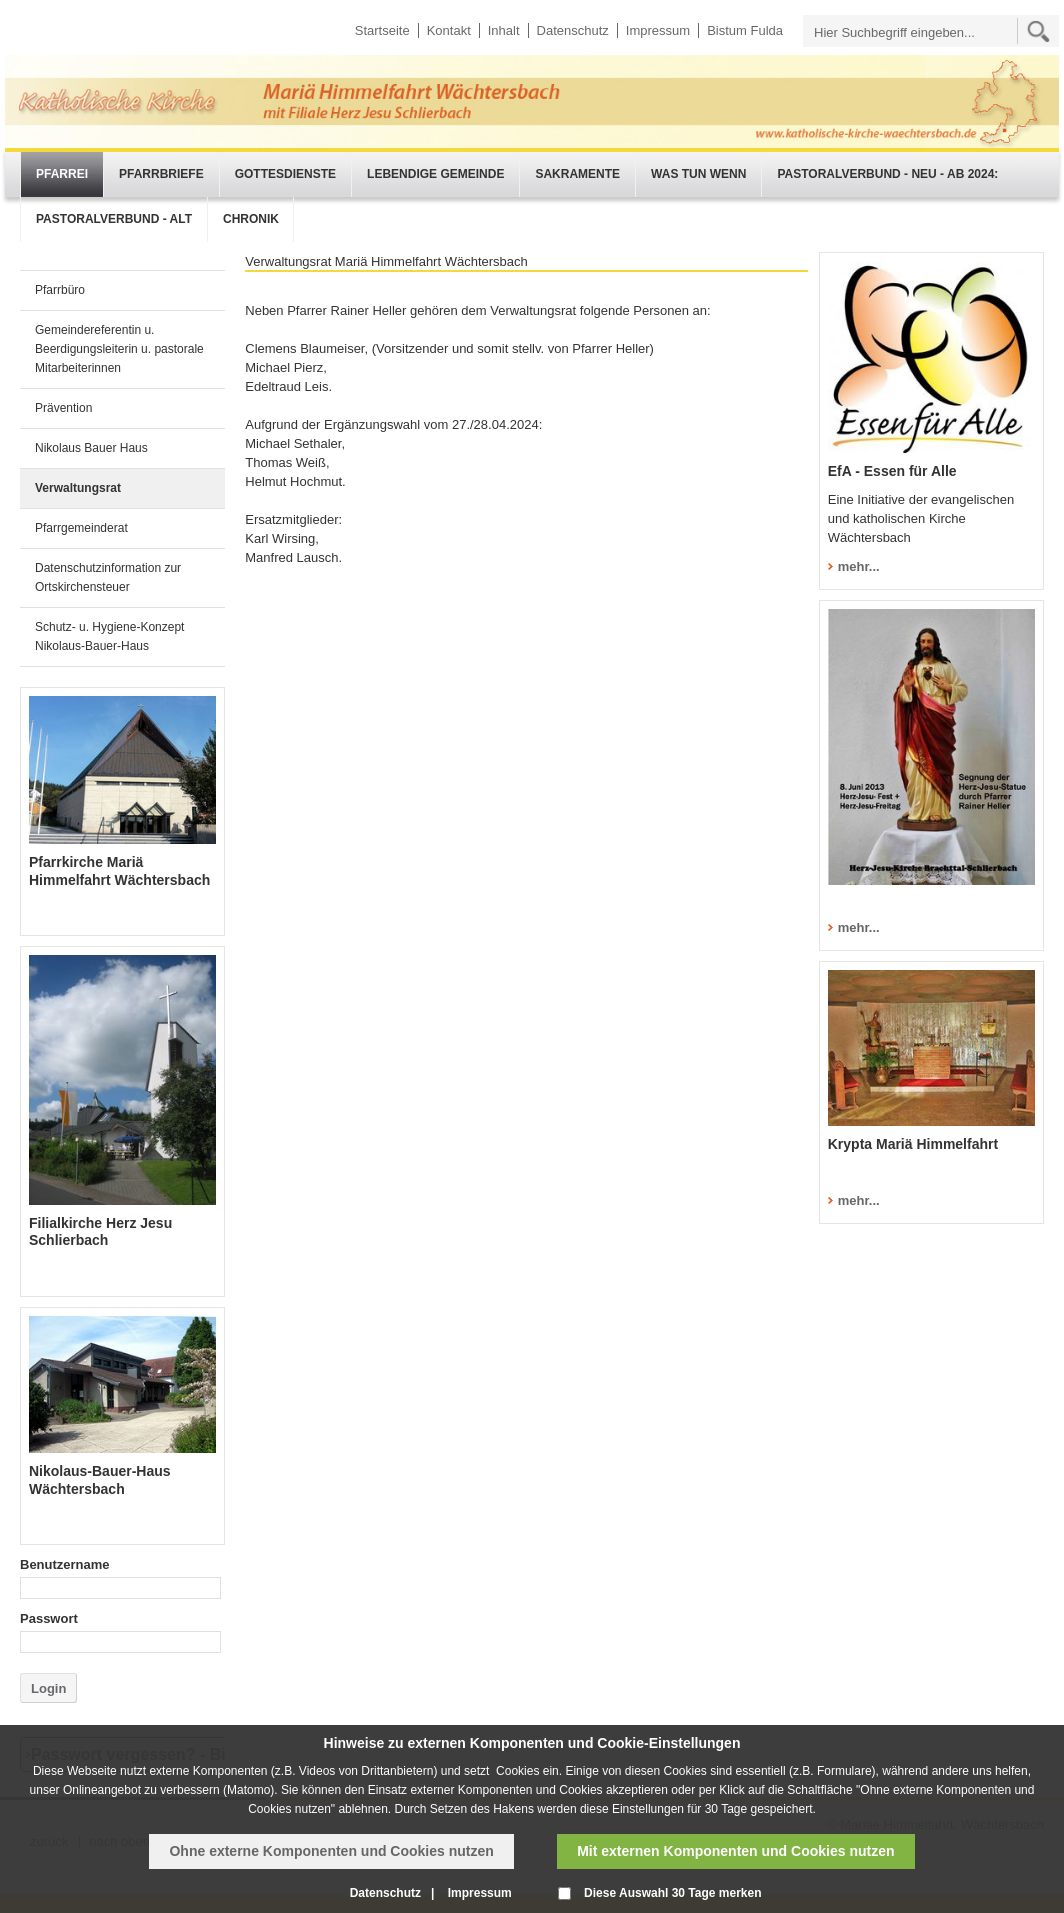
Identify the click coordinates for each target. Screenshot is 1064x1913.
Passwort (49, 1618)
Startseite (382, 30)
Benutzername (65, 1564)
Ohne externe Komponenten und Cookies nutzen (331, 1851)
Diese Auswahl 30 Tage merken (672, 1893)
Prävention (63, 408)
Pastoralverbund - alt (114, 219)
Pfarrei (62, 174)
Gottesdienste (285, 174)
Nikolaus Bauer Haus (91, 448)
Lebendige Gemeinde (435, 174)
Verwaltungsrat (78, 488)
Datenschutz (573, 30)
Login (48, 1688)
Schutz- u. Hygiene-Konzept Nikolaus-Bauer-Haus (109, 636)
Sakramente (577, 174)
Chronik (251, 219)
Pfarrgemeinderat (81, 528)
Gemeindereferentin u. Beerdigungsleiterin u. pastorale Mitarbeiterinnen (119, 349)
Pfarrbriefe (161, 174)
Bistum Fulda (745, 30)
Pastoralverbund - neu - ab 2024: (887, 174)
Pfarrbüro (60, 290)
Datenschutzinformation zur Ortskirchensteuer (108, 577)
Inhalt (504, 30)
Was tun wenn (698, 174)
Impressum (658, 30)
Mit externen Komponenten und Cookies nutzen (735, 1851)
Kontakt (449, 30)
